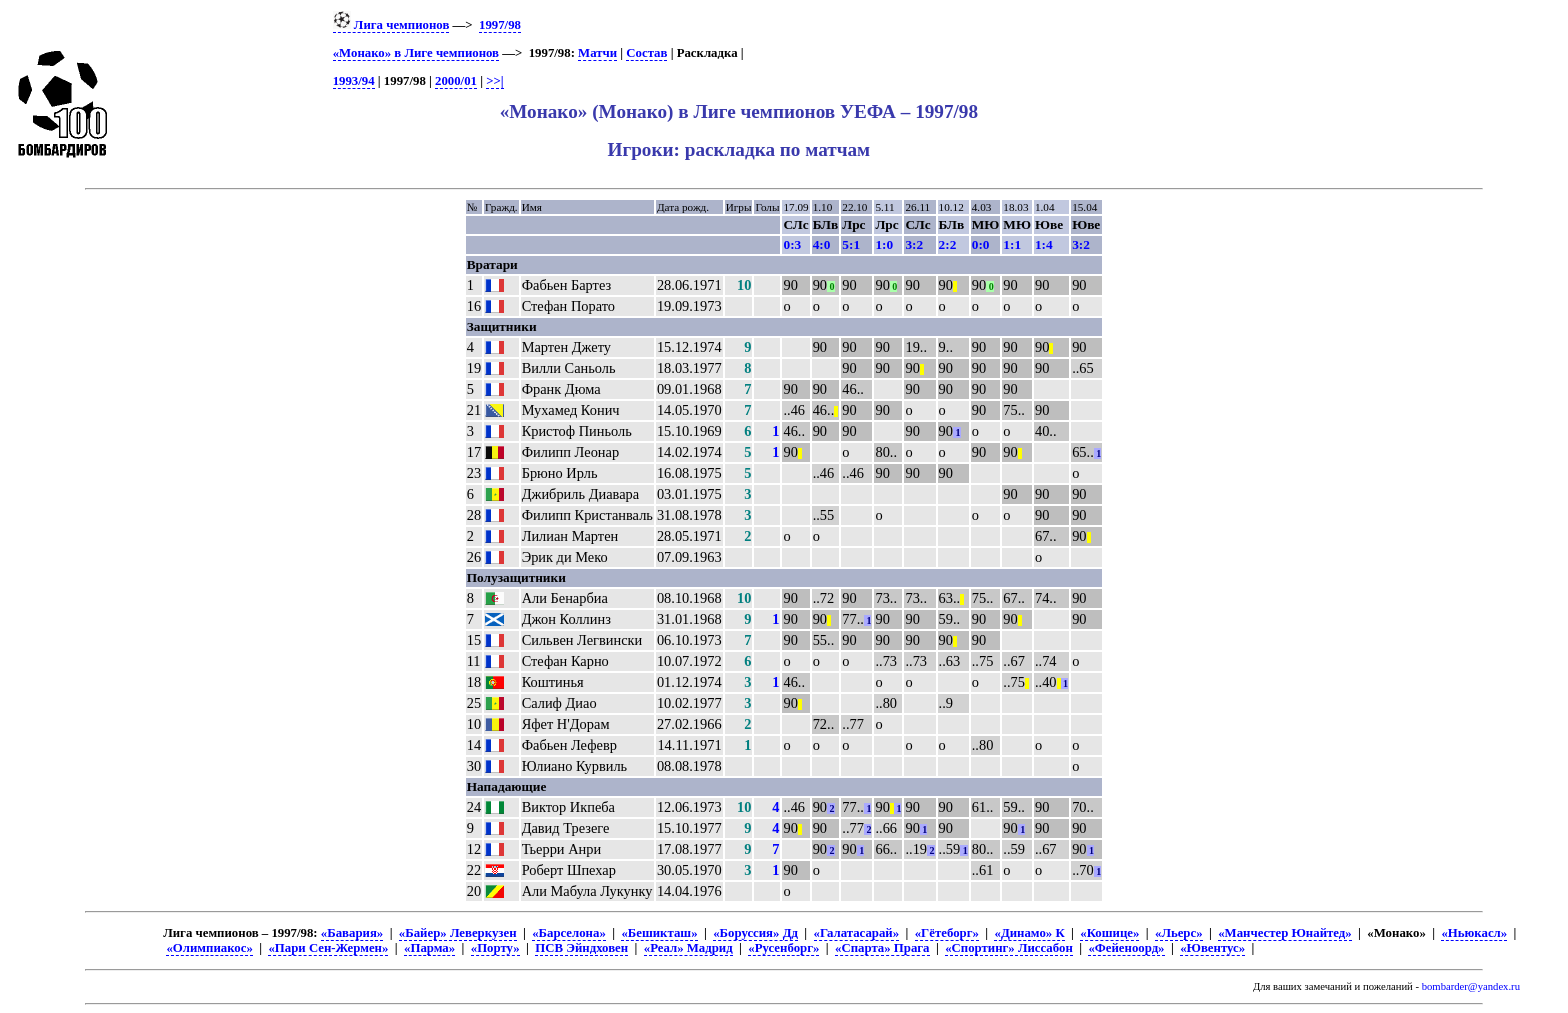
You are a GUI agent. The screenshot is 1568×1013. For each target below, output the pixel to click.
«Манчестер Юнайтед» (1285, 933)
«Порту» (495, 948)
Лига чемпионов (391, 25)
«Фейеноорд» (1126, 948)
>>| (494, 81)
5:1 (851, 244)
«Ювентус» (1212, 948)
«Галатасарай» (857, 933)
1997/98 (500, 25)
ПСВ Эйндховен (581, 948)
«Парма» (429, 948)
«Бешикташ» (659, 933)
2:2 (948, 244)
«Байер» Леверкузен (458, 933)
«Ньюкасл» (1474, 933)
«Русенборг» (783, 948)
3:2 (914, 244)
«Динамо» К (1029, 933)
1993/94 (354, 81)
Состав (646, 53)
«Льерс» (1179, 933)
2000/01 (456, 81)
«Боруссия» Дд (755, 933)
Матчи (597, 53)
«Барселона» (569, 933)
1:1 (1012, 244)
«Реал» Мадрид (688, 948)
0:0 (981, 244)
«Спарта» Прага (882, 948)
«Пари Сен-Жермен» (328, 948)
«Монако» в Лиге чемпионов (416, 53)
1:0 (884, 244)
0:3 (792, 244)
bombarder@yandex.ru (1471, 986)
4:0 (822, 244)
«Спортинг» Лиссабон (1009, 948)
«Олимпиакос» (209, 948)
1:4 (1044, 244)
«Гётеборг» (947, 933)
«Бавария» (352, 933)
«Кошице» (1109, 933)
